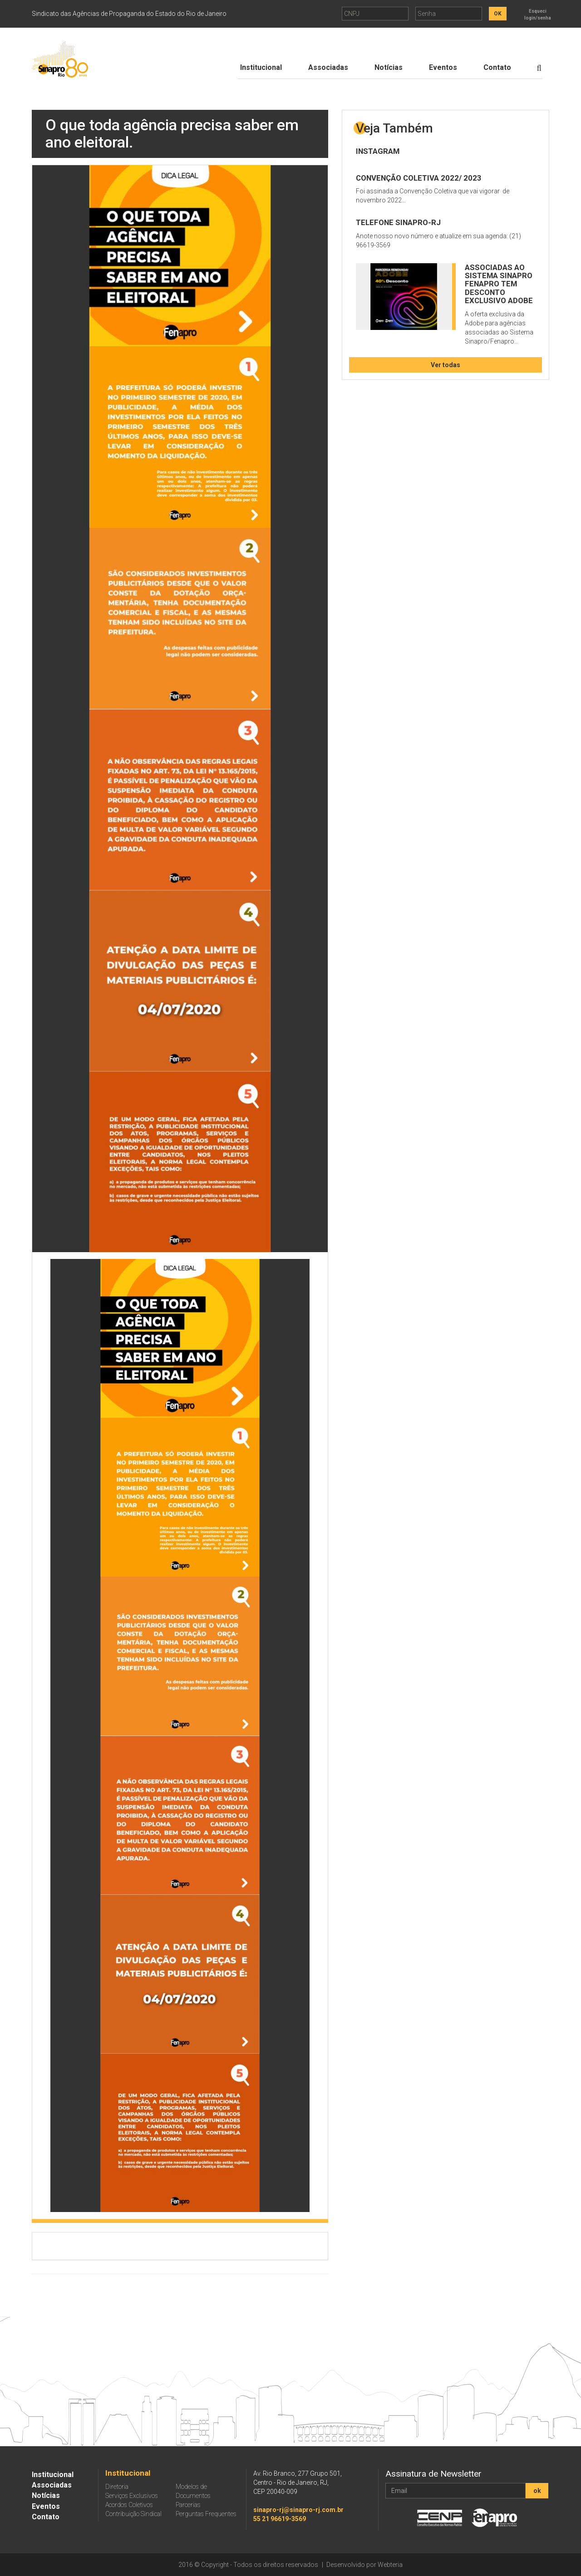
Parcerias (188, 2504)
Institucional (261, 67)
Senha (427, 13)
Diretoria (116, 2486)
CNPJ (351, 13)
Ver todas (445, 365)
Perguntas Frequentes (206, 2513)
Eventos (443, 67)
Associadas (328, 67)
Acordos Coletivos (129, 2504)
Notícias (388, 67)
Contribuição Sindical (133, 2513)
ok (537, 2490)
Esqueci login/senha (537, 14)
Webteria (390, 2564)
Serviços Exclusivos (131, 2495)
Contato (497, 67)
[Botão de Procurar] (539, 67)
